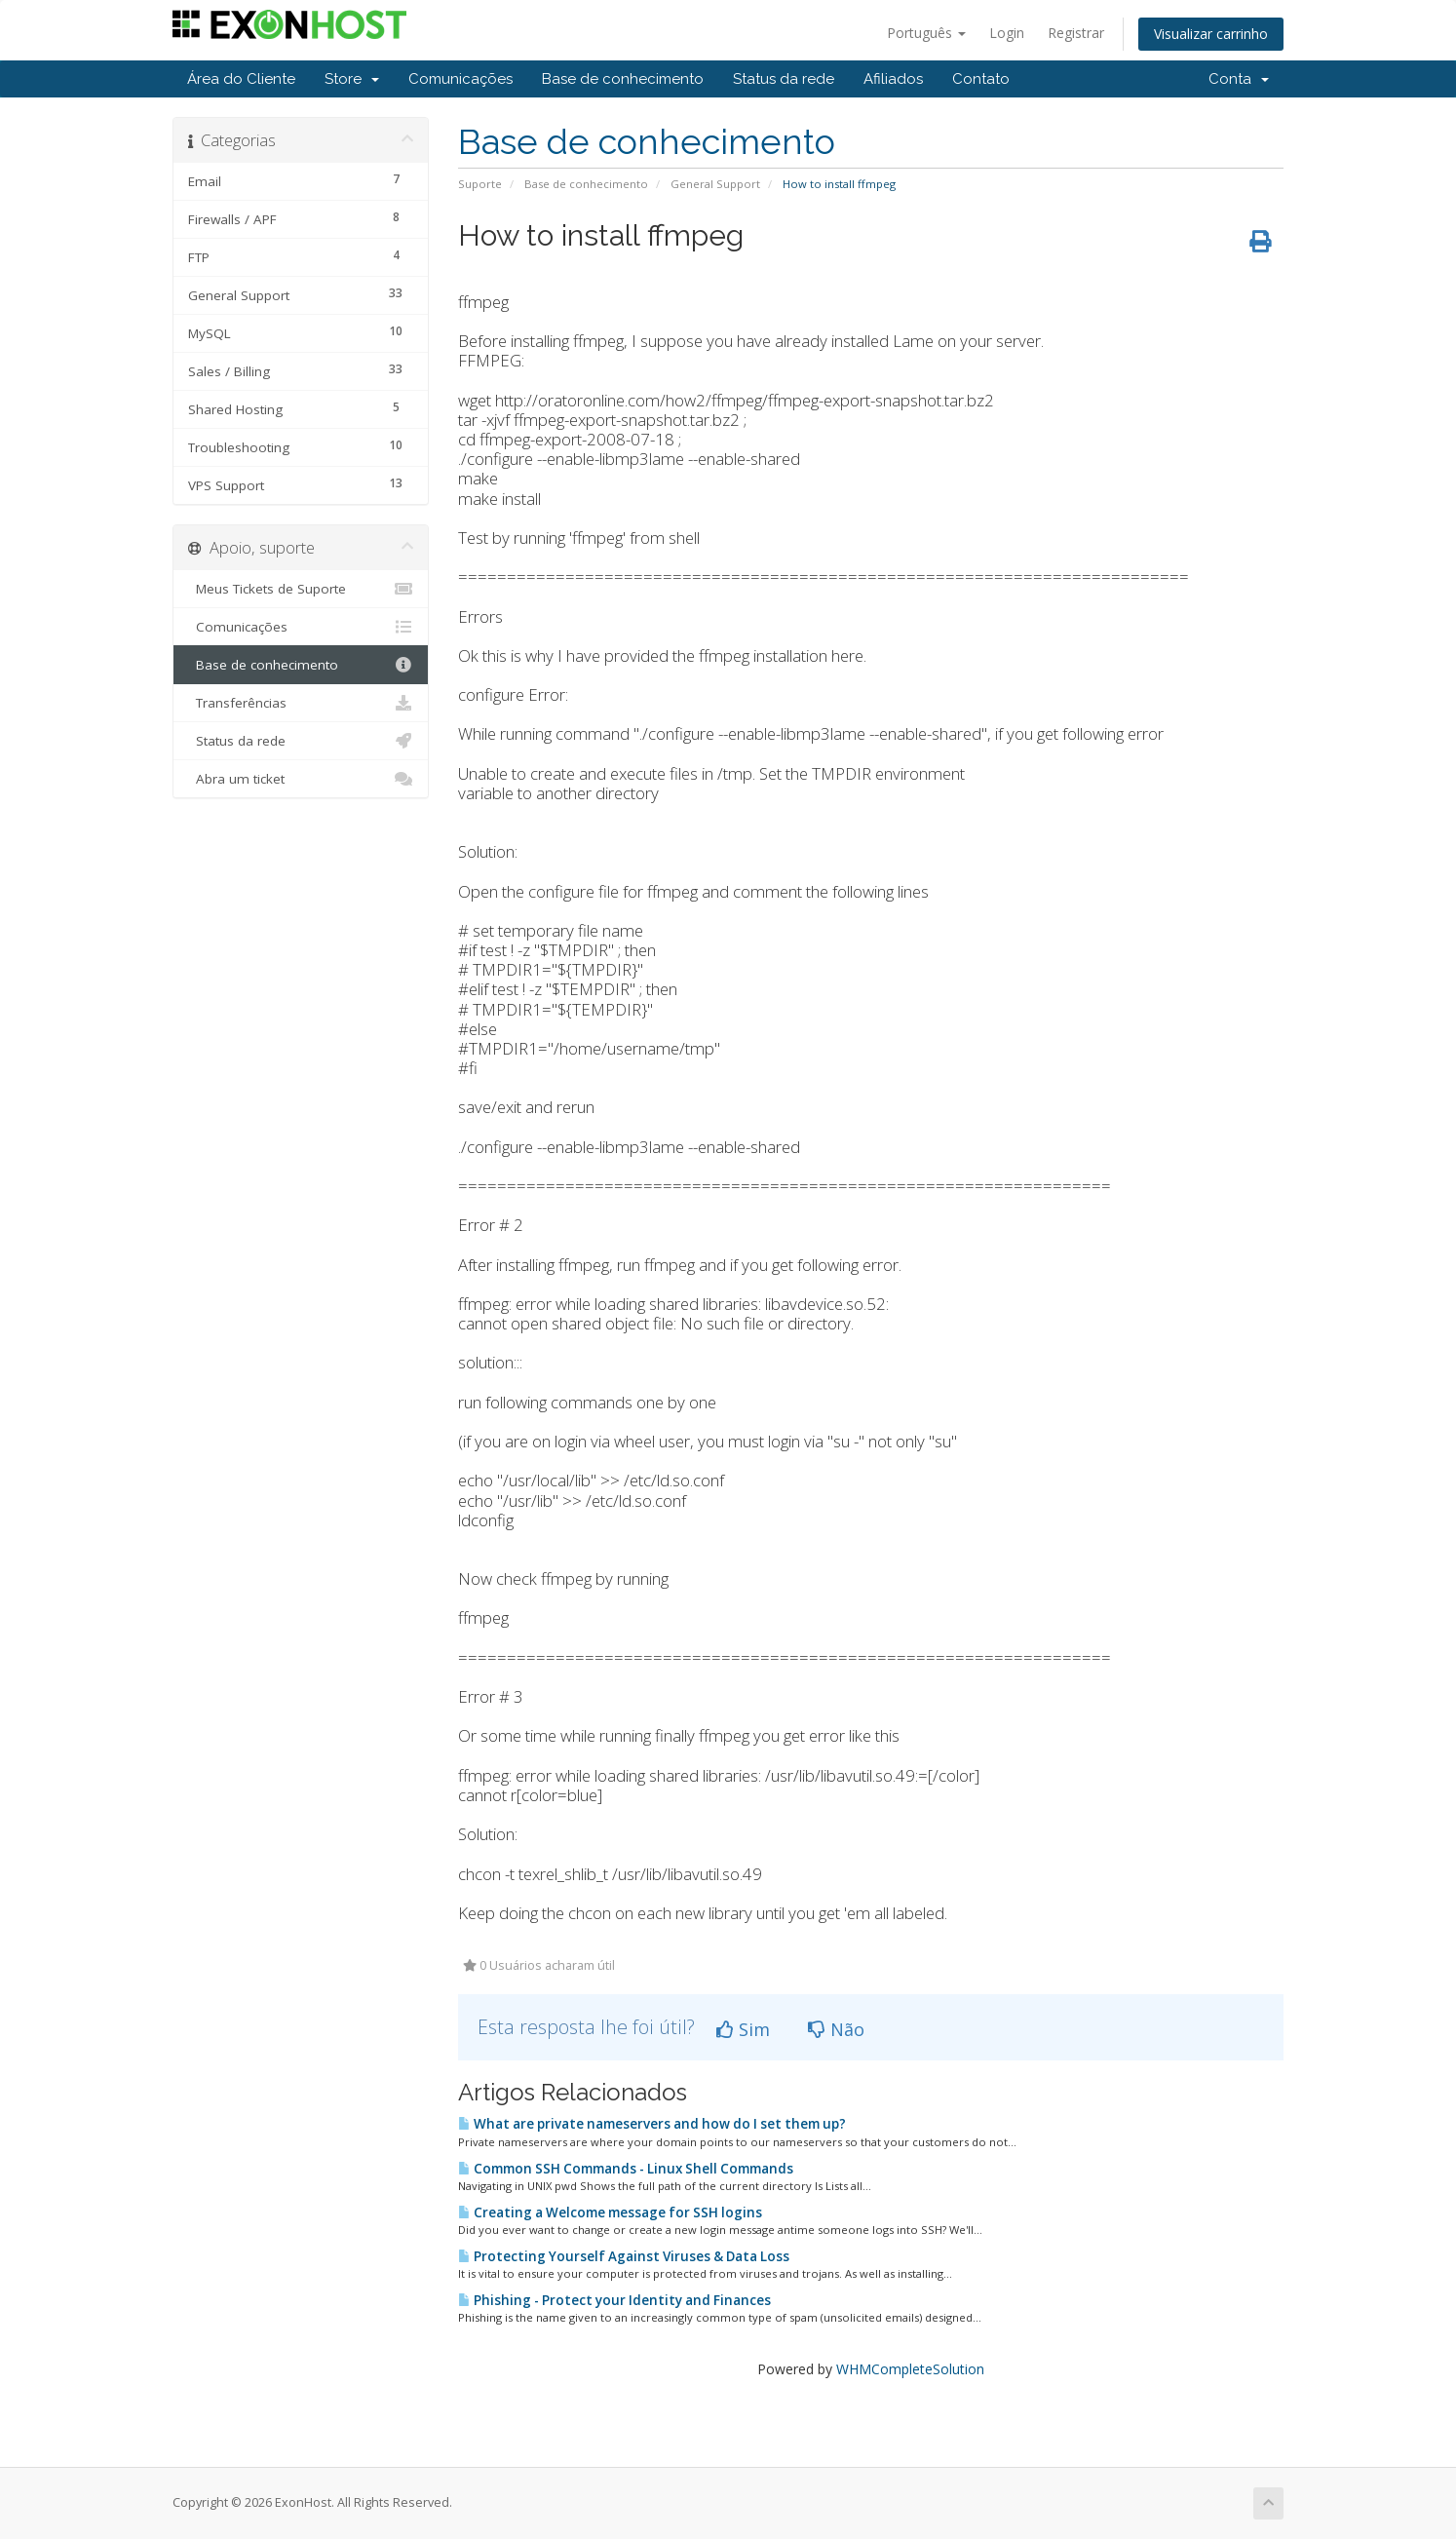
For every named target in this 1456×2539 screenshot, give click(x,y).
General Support (715, 183)
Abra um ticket (300, 778)
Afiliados (893, 79)
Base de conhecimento (623, 79)
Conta (1238, 79)
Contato (981, 79)
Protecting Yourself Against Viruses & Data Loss (623, 2256)
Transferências (300, 702)
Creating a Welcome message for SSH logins (610, 2212)
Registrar (1076, 32)
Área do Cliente (241, 79)
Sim (743, 2029)
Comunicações (460, 79)
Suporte (480, 183)
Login (1006, 32)
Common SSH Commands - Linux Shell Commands (625, 2168)
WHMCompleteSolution (910, 2369)
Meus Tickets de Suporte (300, 588)
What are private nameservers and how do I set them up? (652, 2124)
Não (836, 2029)
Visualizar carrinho (1211, 33)
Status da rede (783, 79)
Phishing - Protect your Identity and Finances (614, 2300)
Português (926, 32)
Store (352, 79)
